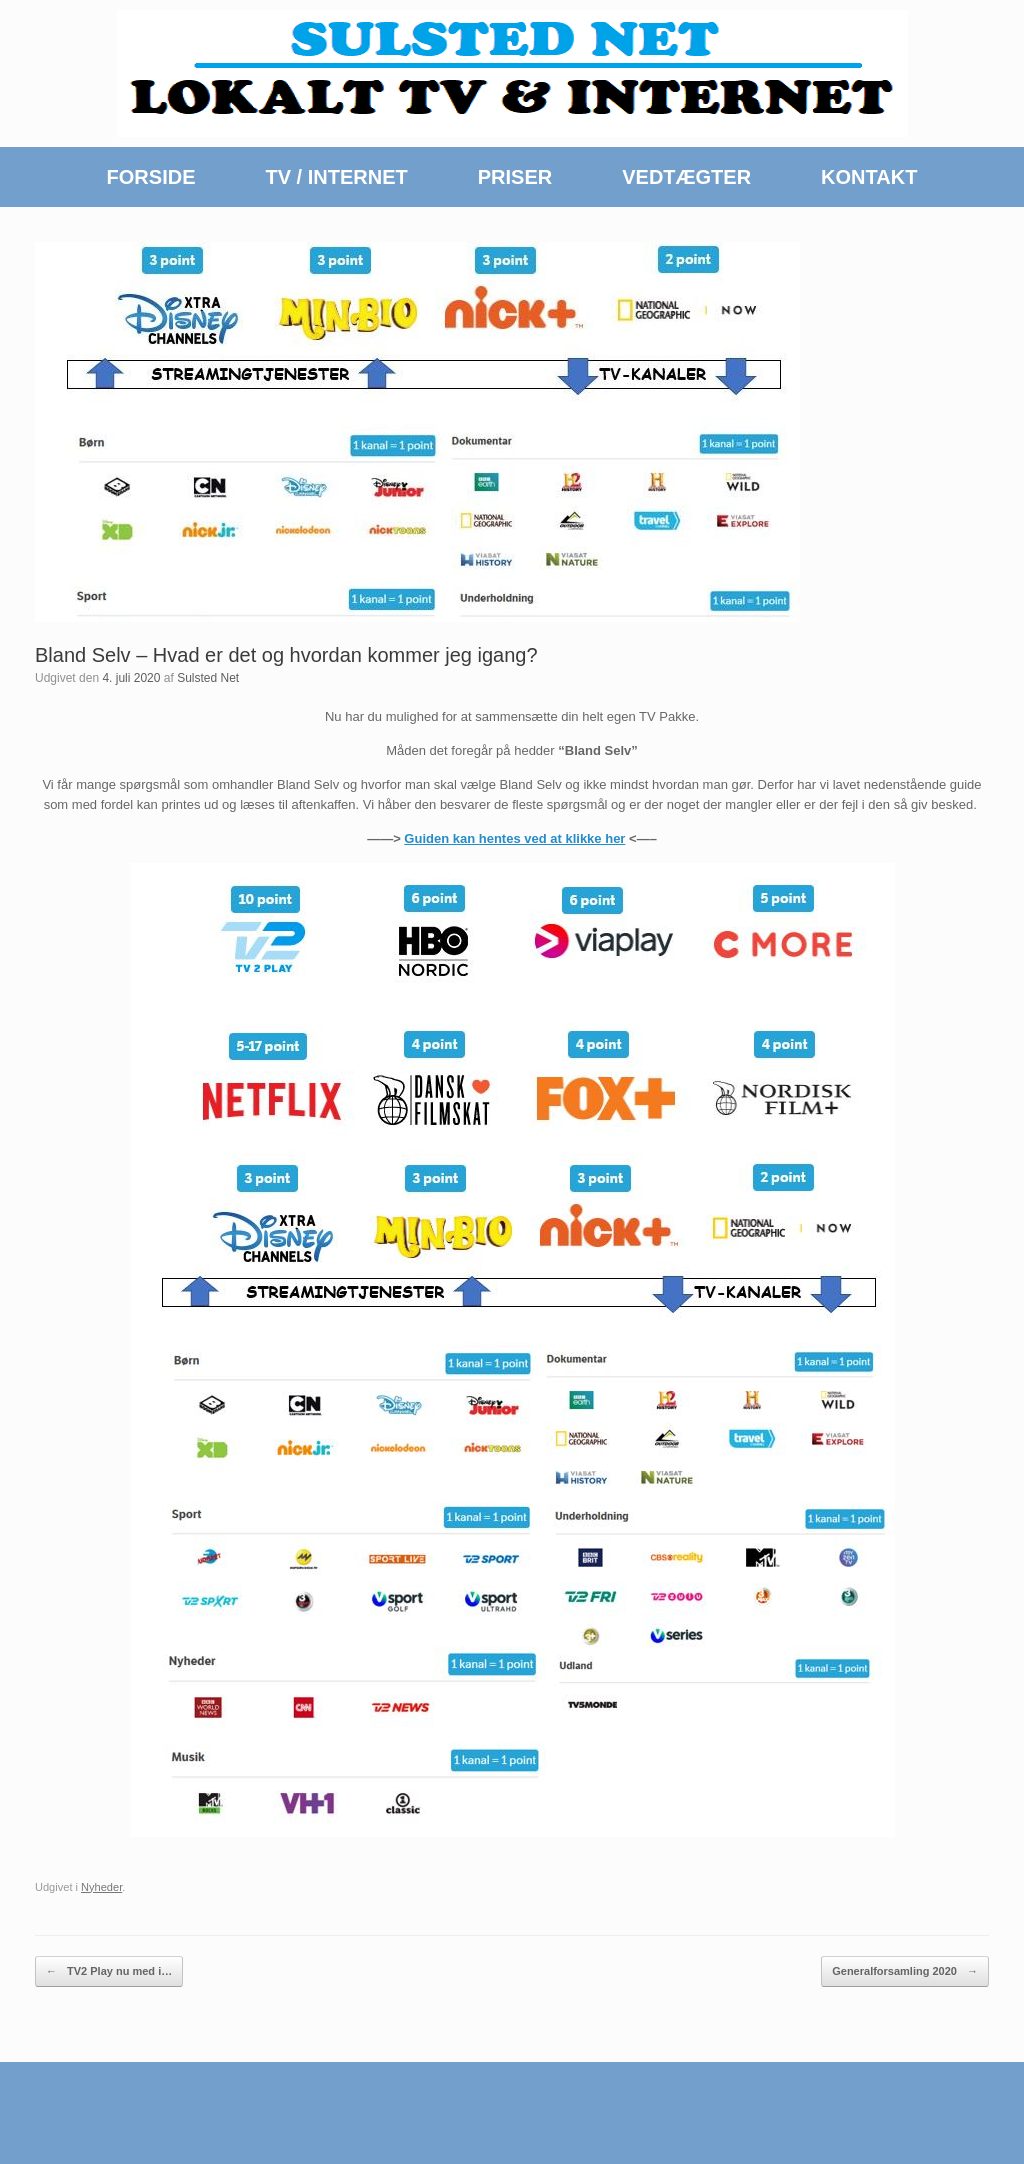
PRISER (515, 177)
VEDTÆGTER (686, 177)
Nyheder (101, 1887)
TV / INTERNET (337, 177)
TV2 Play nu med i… (109, 1971)
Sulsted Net (208, 678)
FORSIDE (151, 177)
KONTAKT (869, 177)
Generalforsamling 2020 (905, 1971)
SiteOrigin (504, 2125)
